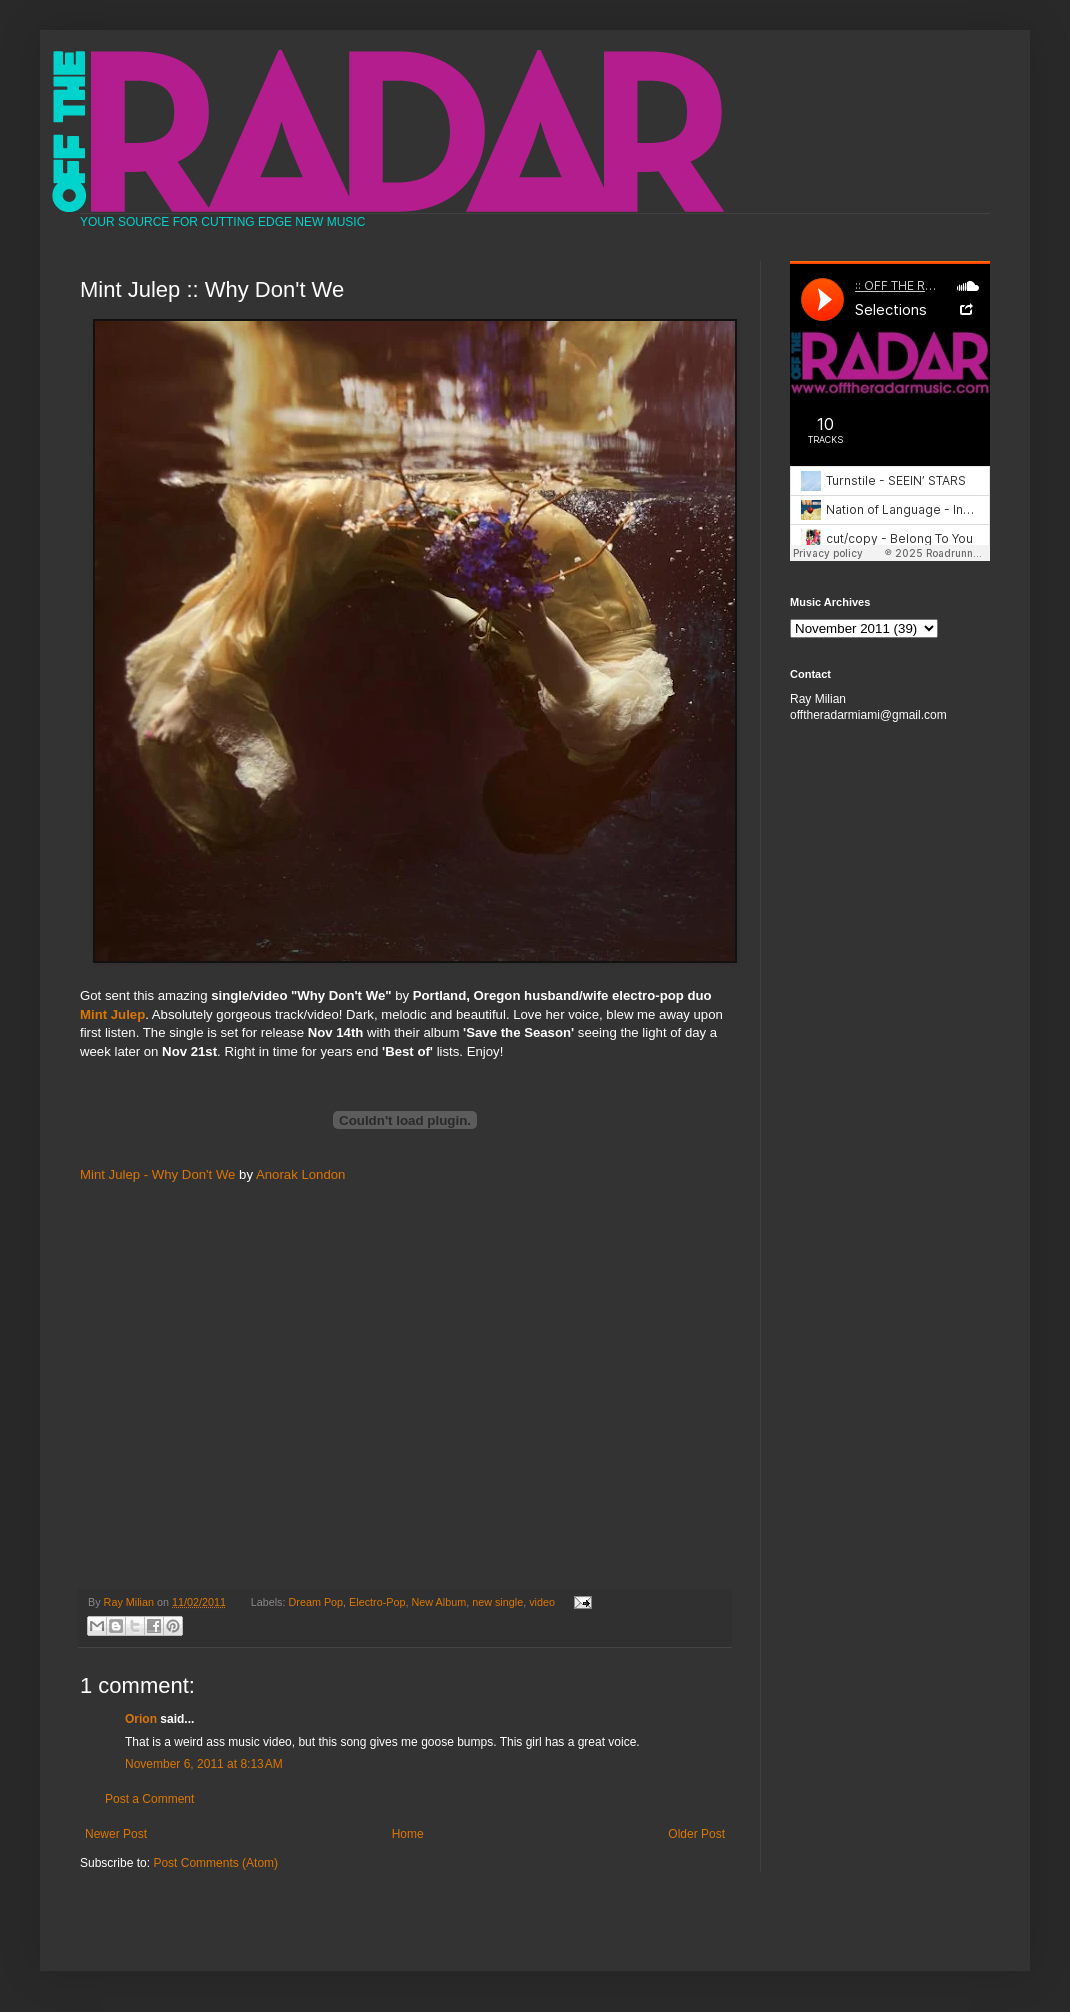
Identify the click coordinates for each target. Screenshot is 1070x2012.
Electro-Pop (377, 1602)
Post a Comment (149, 1799)
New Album (439, 1602)
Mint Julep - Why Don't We (157, 1174)
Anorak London (300, 1174)
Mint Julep (112, 1014)
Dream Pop (316, 1602)
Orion (141, 1719)
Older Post (696, 1834)
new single (497, 1602)
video (542, 1602)
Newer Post (116, 1834)
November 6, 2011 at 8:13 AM (204, 1764)
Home (408, 1834)
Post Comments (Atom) (215, 1863)
